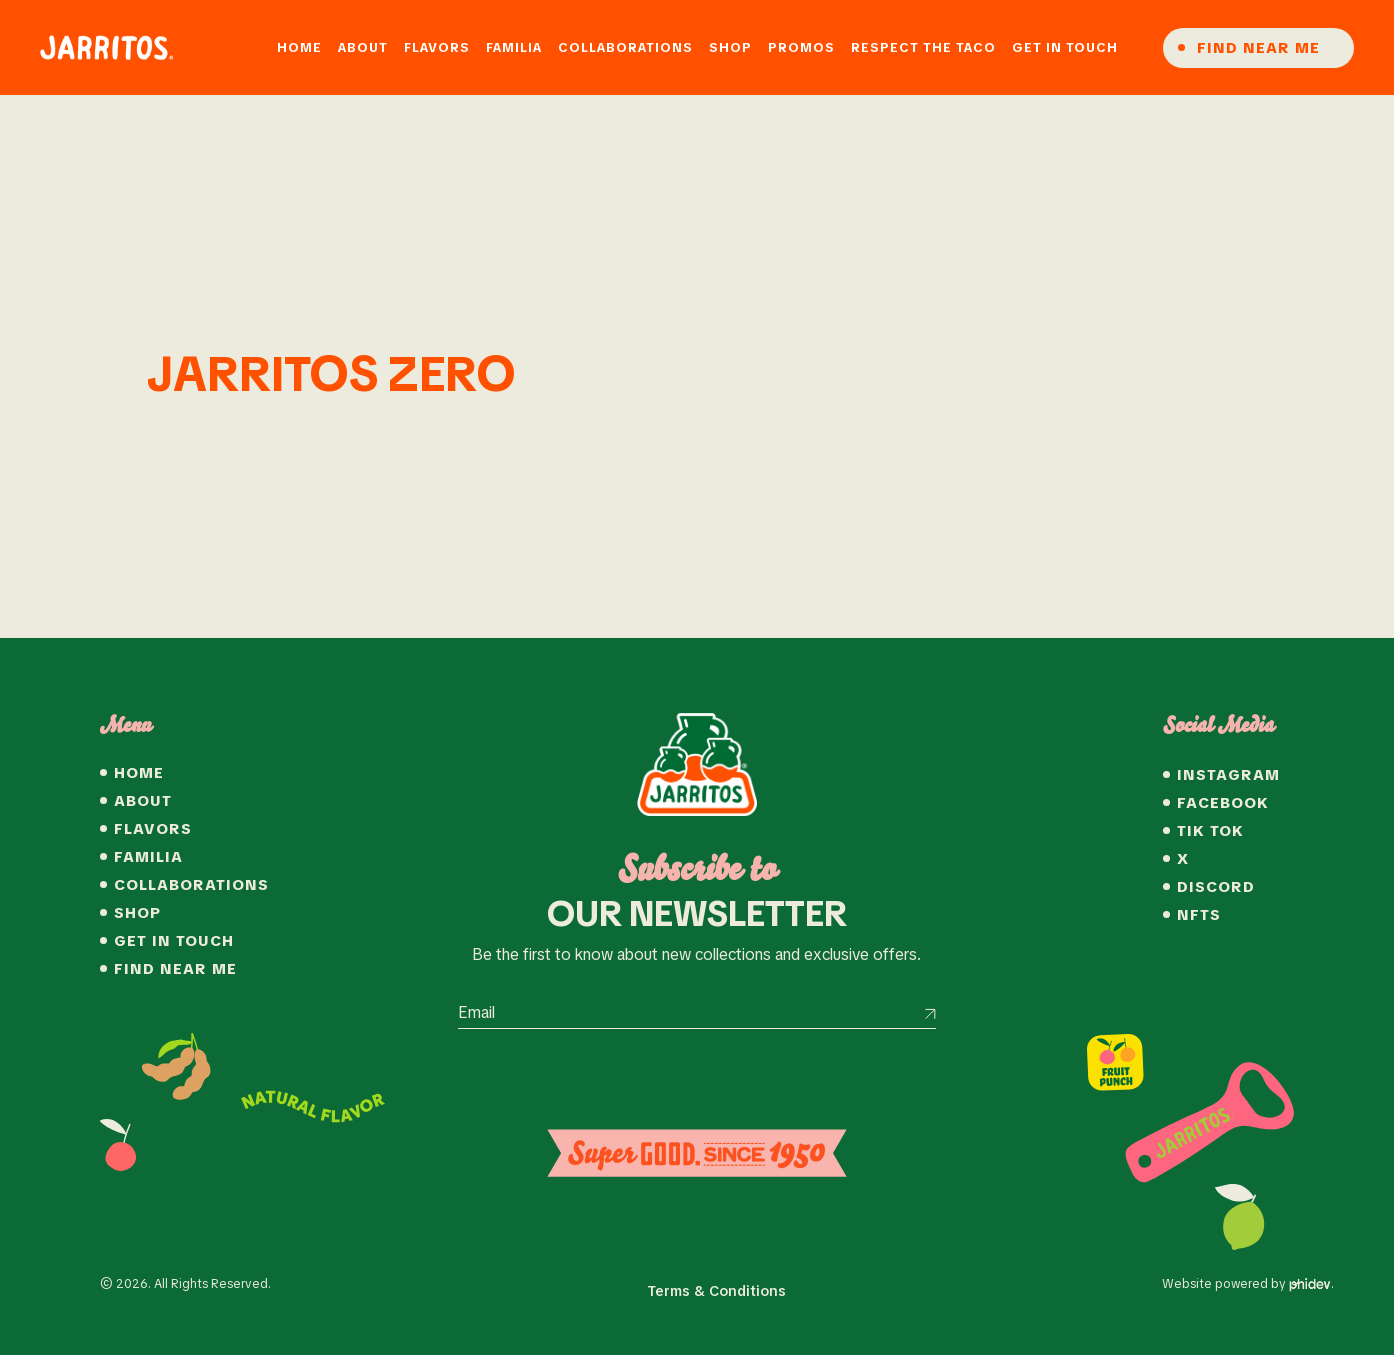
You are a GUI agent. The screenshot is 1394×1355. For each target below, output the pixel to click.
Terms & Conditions (716, 1291)
